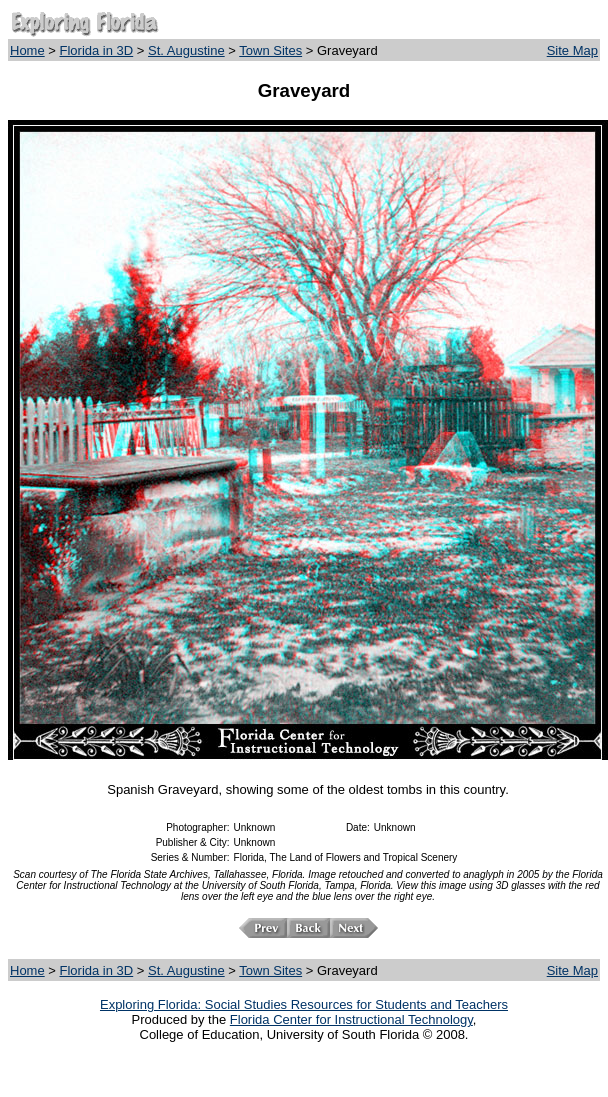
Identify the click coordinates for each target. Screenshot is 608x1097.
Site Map (572, 50)
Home (27, 50)
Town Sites (270, 50)
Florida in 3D (97, 50)
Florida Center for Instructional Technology (351, 1019)
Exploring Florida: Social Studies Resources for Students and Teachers (304, 1004)
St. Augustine (186, 50)
